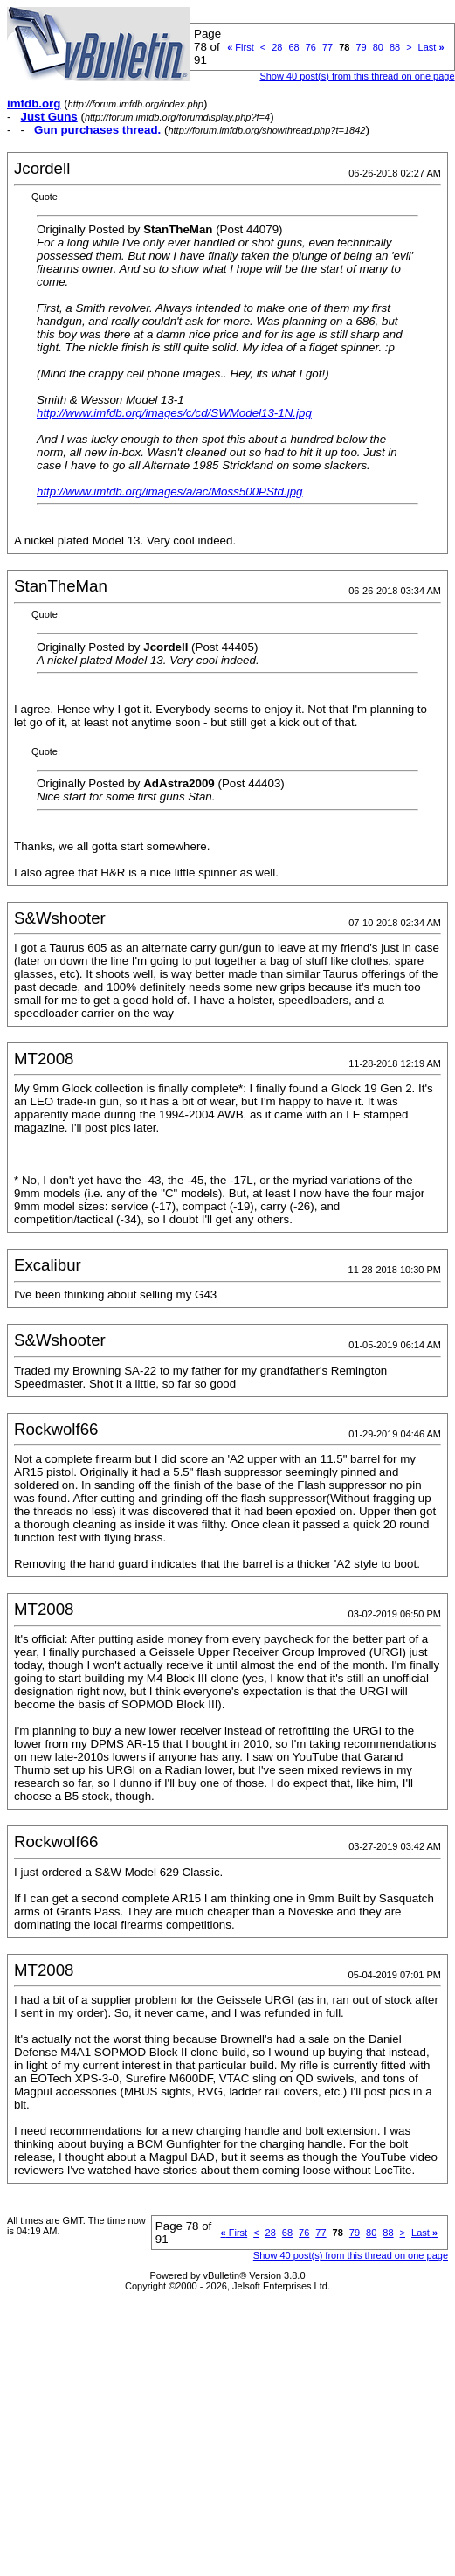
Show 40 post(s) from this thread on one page (356, 76)
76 (311, 47)
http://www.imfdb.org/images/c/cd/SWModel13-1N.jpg (174, 412)
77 (327, 47)
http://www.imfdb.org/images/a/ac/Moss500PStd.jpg (169, 491)
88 (395, 47)
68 (293, 47)
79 (360, 47)
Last (431, 47)
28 (277, 47)
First (240, 47)
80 (378, 47)
